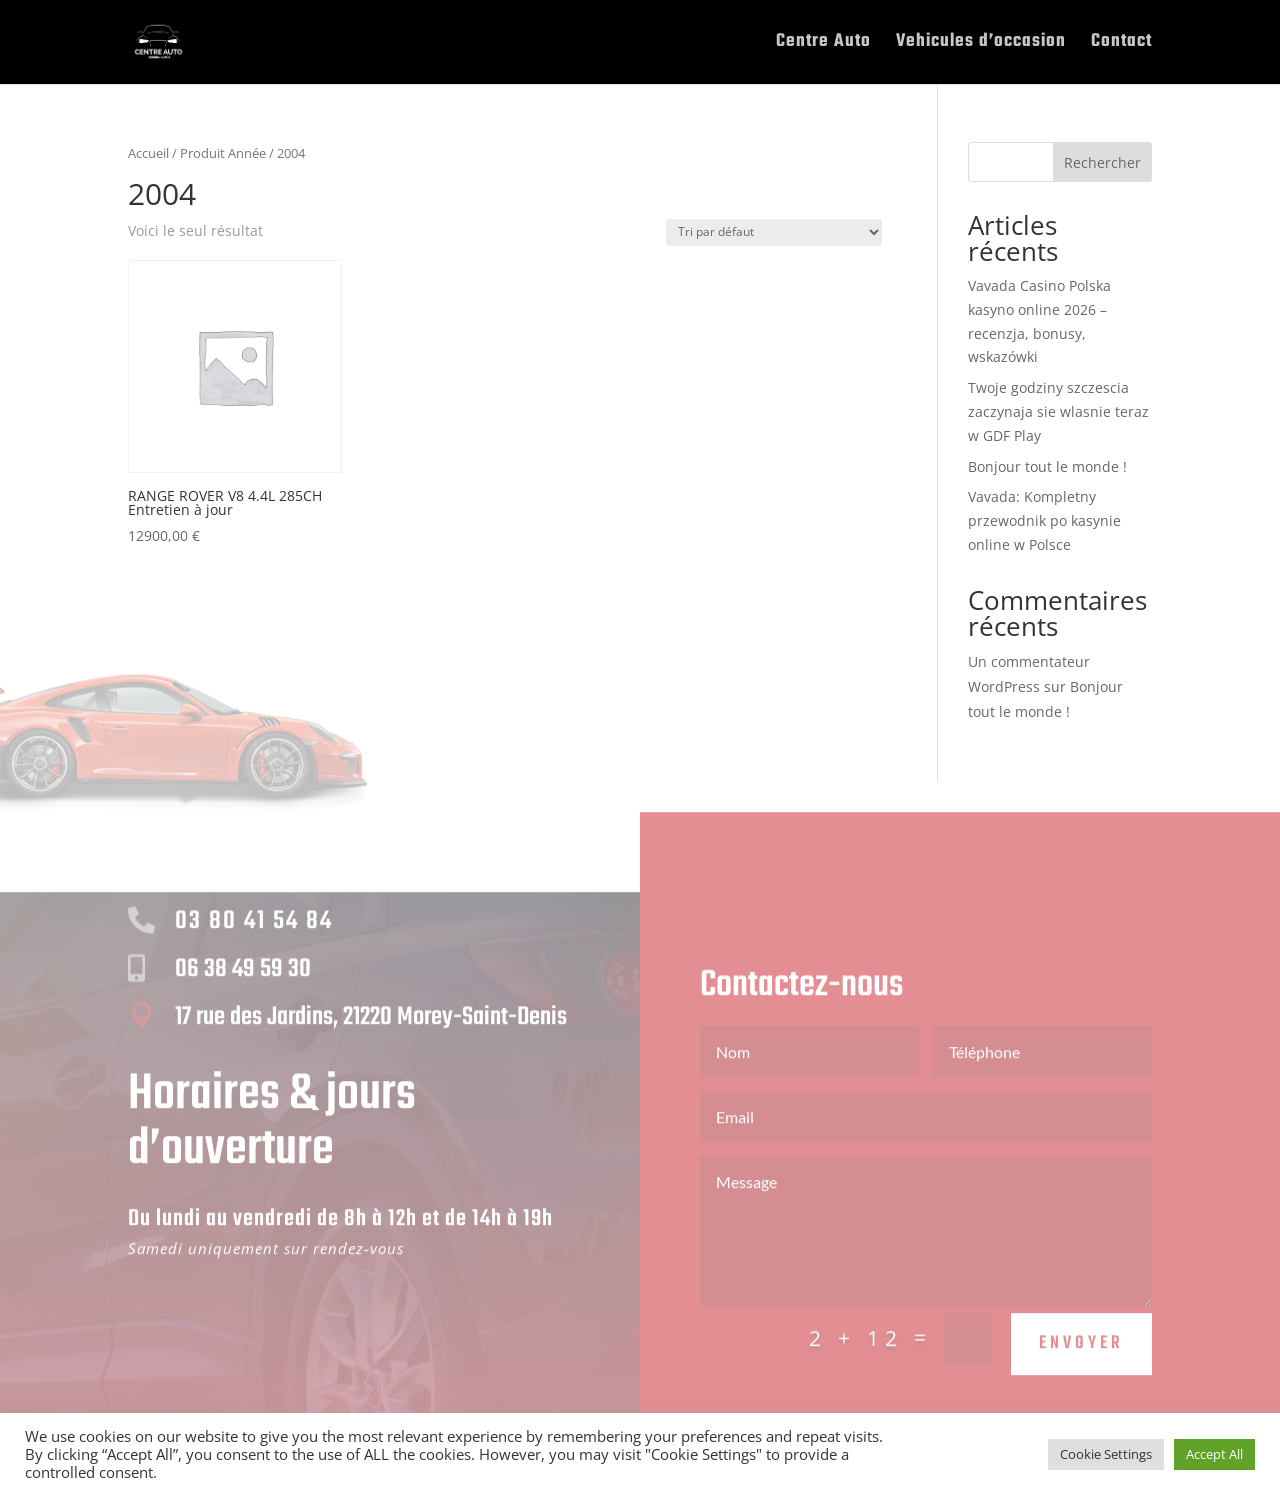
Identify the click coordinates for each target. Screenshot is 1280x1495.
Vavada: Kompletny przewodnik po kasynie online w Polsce (1044, 520)
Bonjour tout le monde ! (1047, 466)
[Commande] (774, 232)
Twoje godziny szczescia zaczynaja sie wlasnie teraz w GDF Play (1058, 411)
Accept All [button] (1214, 1454)
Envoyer (1081, 1362)
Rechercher (1102, 162)
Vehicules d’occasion (981, 45)
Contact (1121, 45)
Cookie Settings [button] (1106, 1454)
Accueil (148, 153)
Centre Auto (823, 45)
